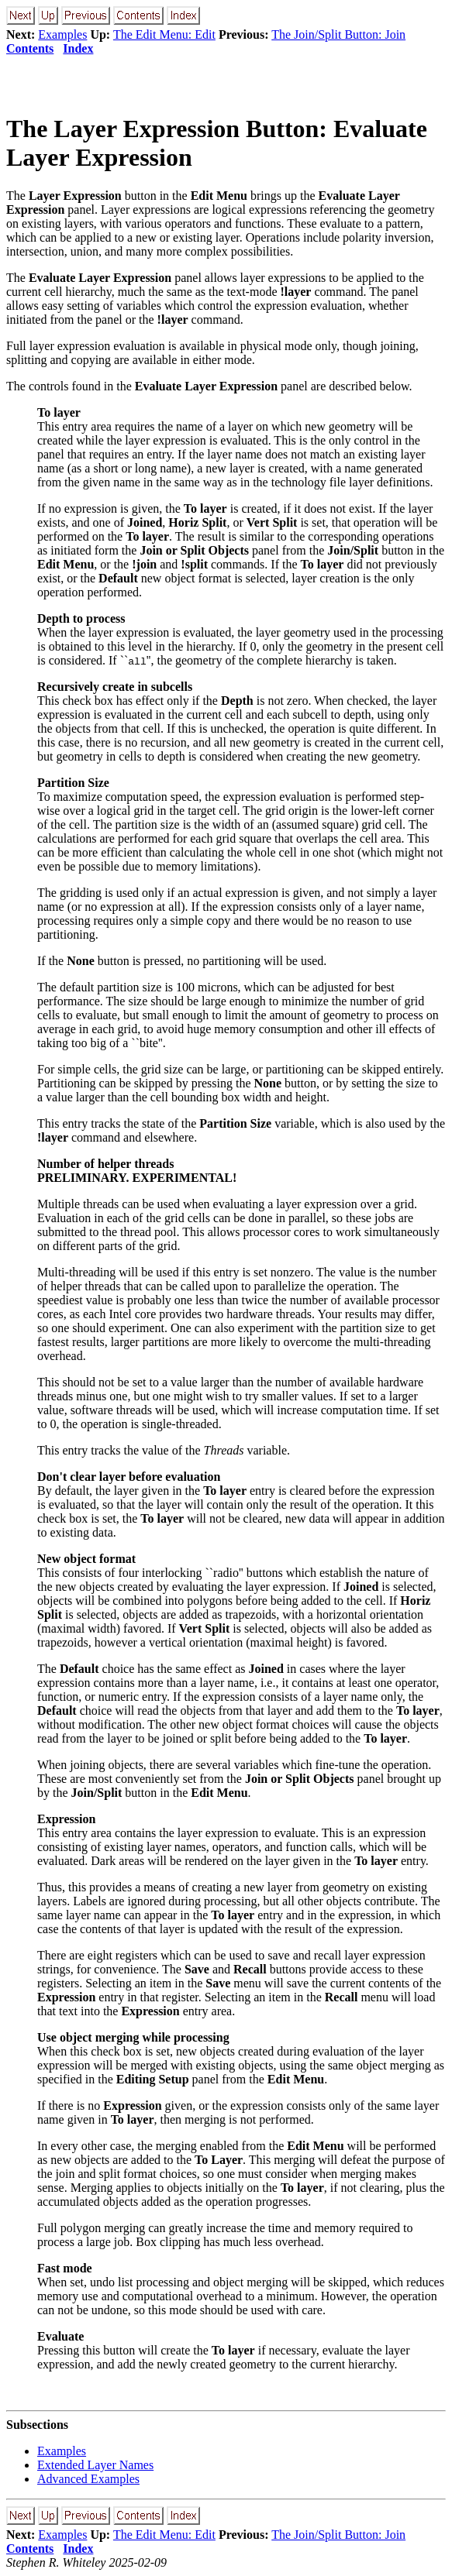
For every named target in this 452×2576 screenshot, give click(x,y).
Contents (29, 48)
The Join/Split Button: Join (338, 34)
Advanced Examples (88, 2478)
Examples (62, 34)
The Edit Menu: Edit (164, 34)
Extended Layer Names (95, 2464)
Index (78, 48)
